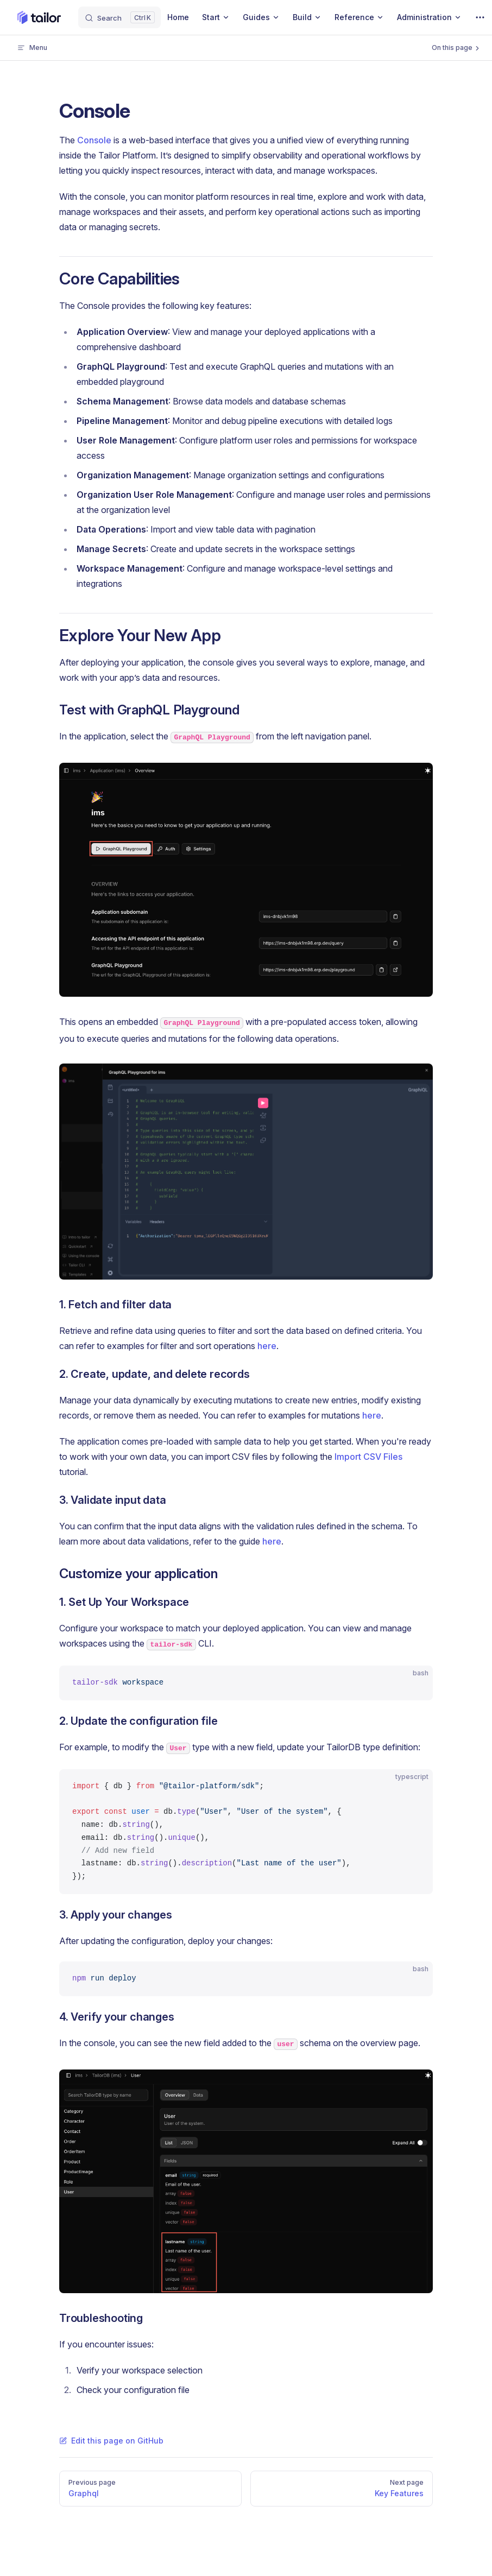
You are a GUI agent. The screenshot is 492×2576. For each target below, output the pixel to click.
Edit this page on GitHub (111, 2440)
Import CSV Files (368, 1456)
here (266, 1345)
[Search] (119, 17)
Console (94, 140)
